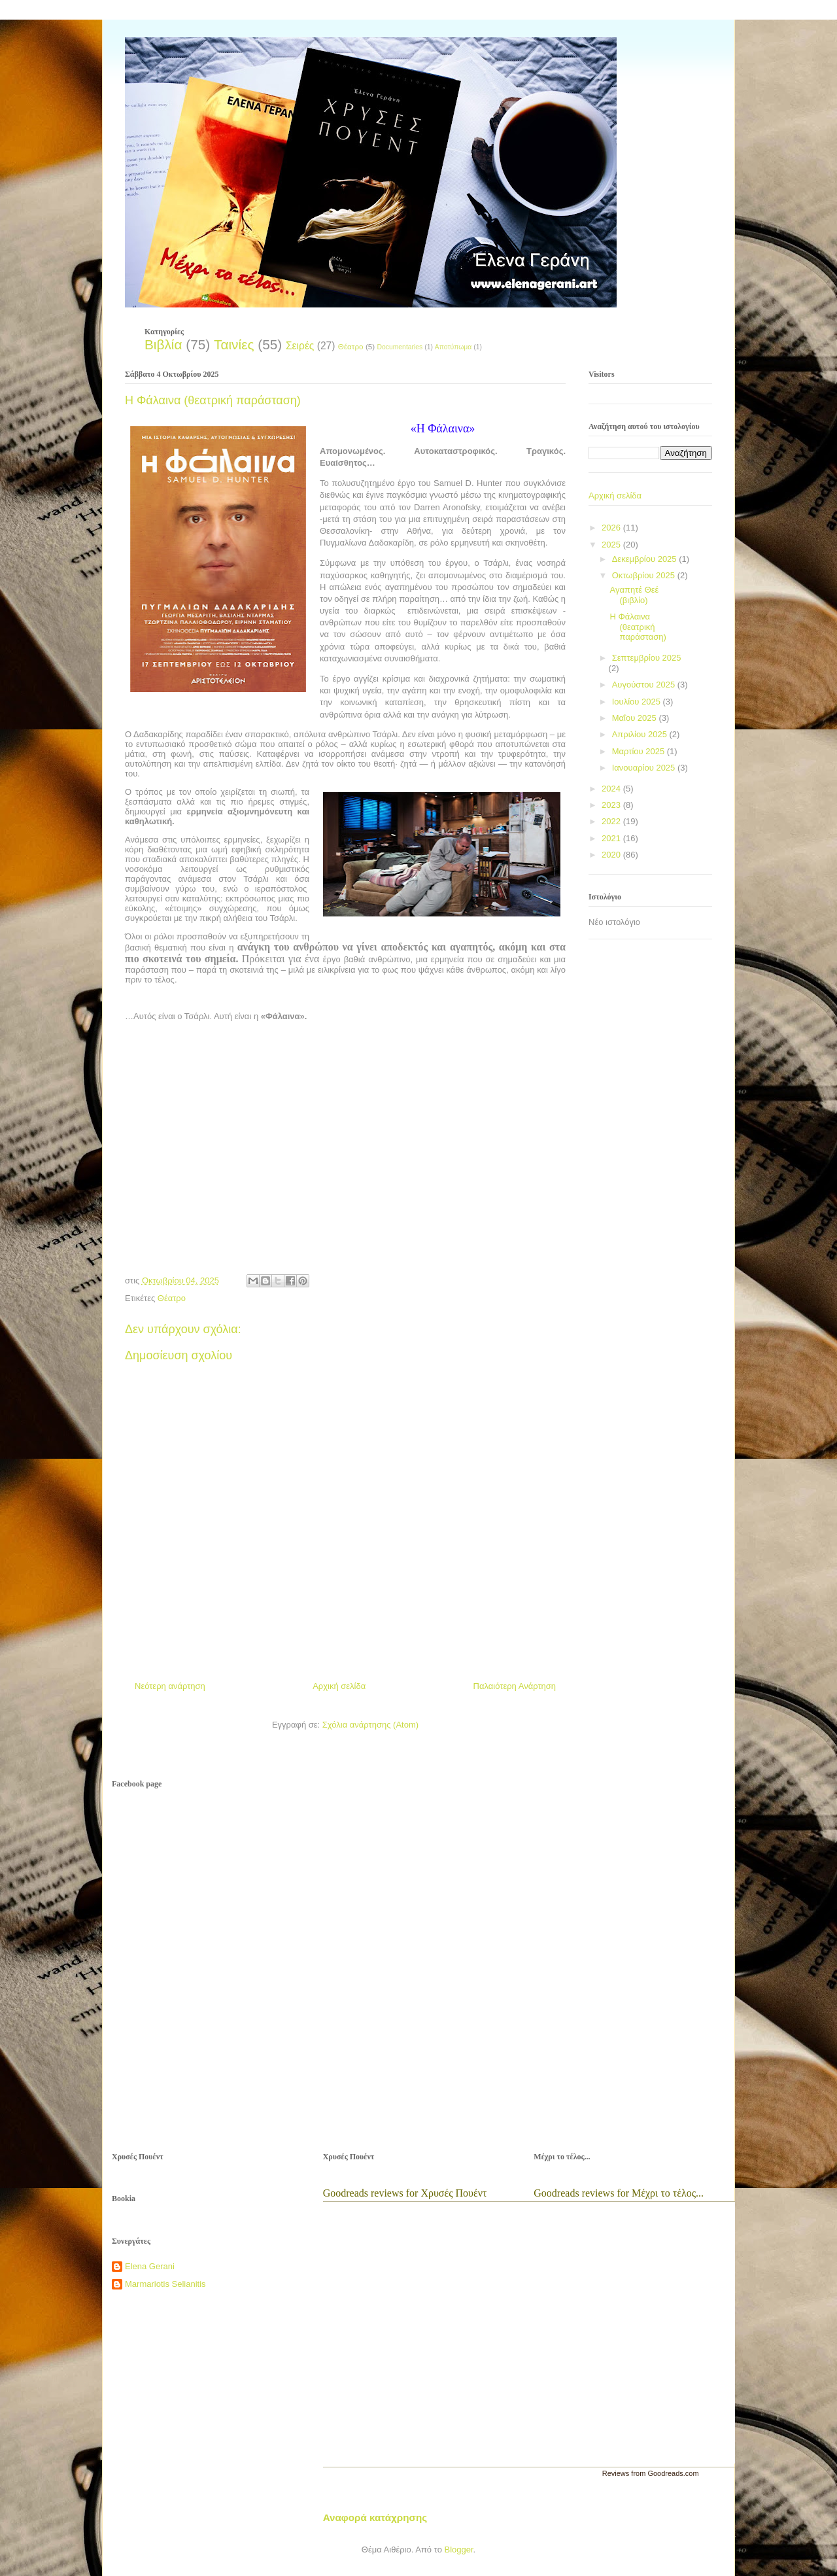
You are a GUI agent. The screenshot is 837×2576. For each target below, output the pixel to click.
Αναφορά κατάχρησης (375, 2517)
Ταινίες (234, 344)
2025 (612, 544)
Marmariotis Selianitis (165, 2284)
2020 (612, 855)
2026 (612, 527)
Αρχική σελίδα (339, 1686)
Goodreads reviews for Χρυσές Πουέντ (405, 2193)
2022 (612, 821)
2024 (612, 788)
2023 (612, 805)
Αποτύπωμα (453, 347)
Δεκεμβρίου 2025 (645, 559)
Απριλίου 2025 (641, 734)
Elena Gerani (150, 2266)
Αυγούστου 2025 (644, 684)
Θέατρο (351, 346)
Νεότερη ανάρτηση (170, 1686)
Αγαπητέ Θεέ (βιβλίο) (633, 595)
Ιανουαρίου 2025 (644, 768)
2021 (612, 838)
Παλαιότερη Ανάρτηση (514, 1686)
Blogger (458, 2549)
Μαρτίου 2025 (639, 751)
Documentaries (399, 347)
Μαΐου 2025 (635, 718)
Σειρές (300, 345)
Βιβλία (163, 344)
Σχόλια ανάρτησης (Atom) (370, 1725)
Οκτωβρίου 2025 (644, 575)
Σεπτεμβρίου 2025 (646, 658)
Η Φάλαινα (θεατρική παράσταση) (637, 627)
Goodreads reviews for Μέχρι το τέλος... (619, 2193)
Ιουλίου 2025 (637, 701)
